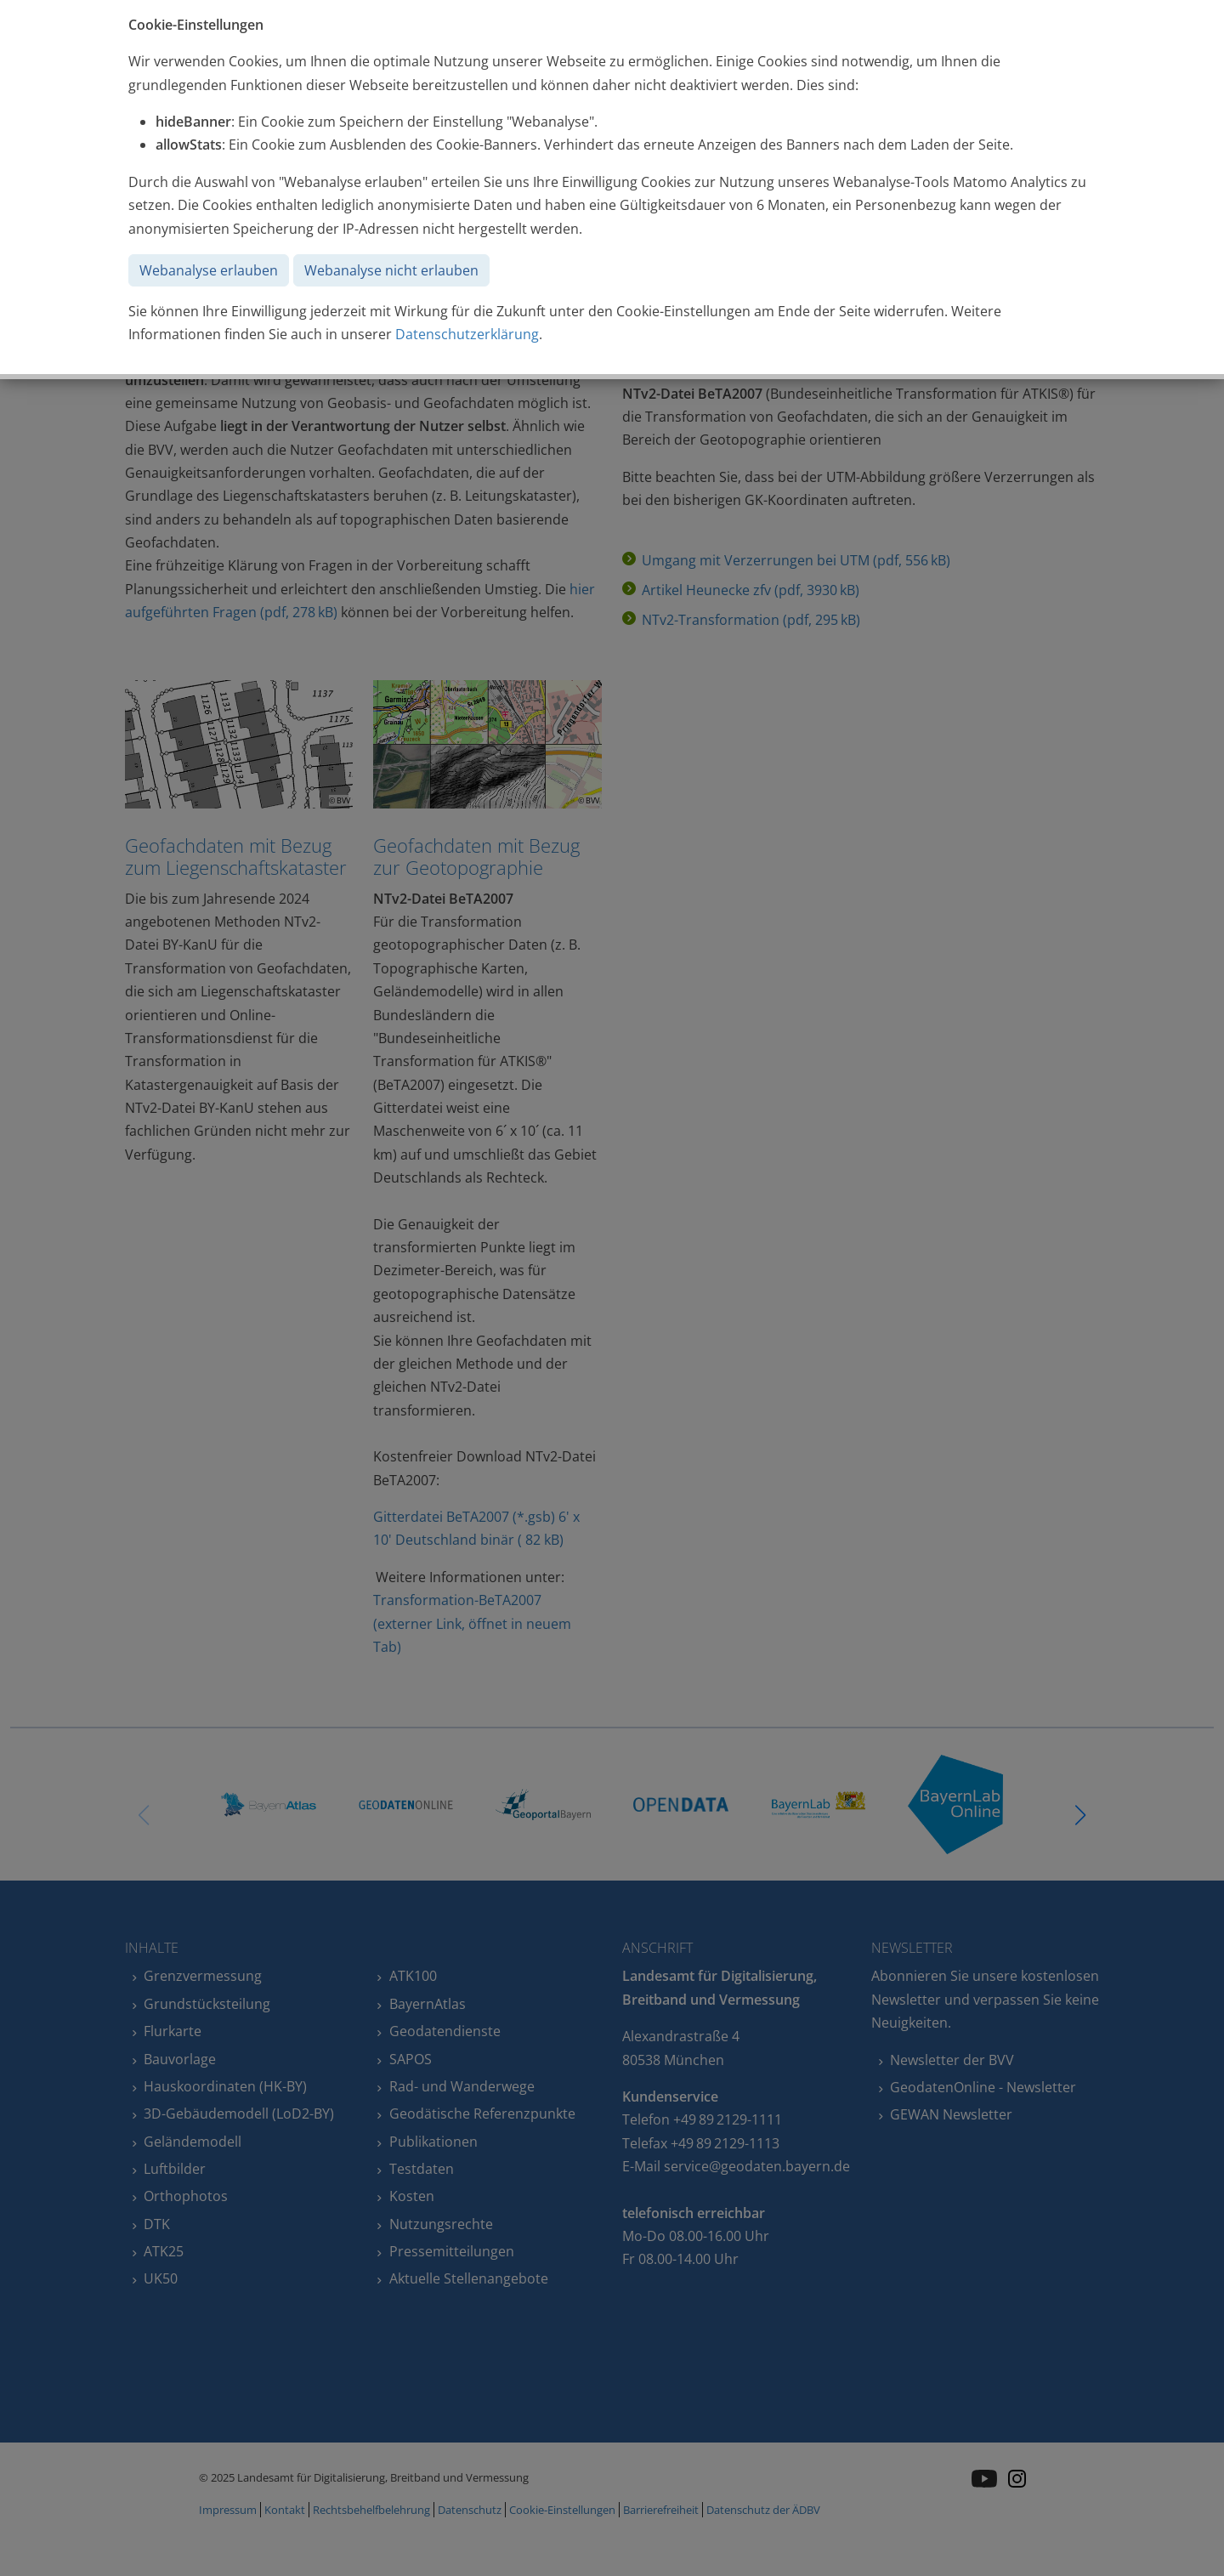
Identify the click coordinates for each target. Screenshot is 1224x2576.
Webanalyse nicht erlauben (391, 270)
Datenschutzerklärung (467, 334)
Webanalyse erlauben (208, 270)
